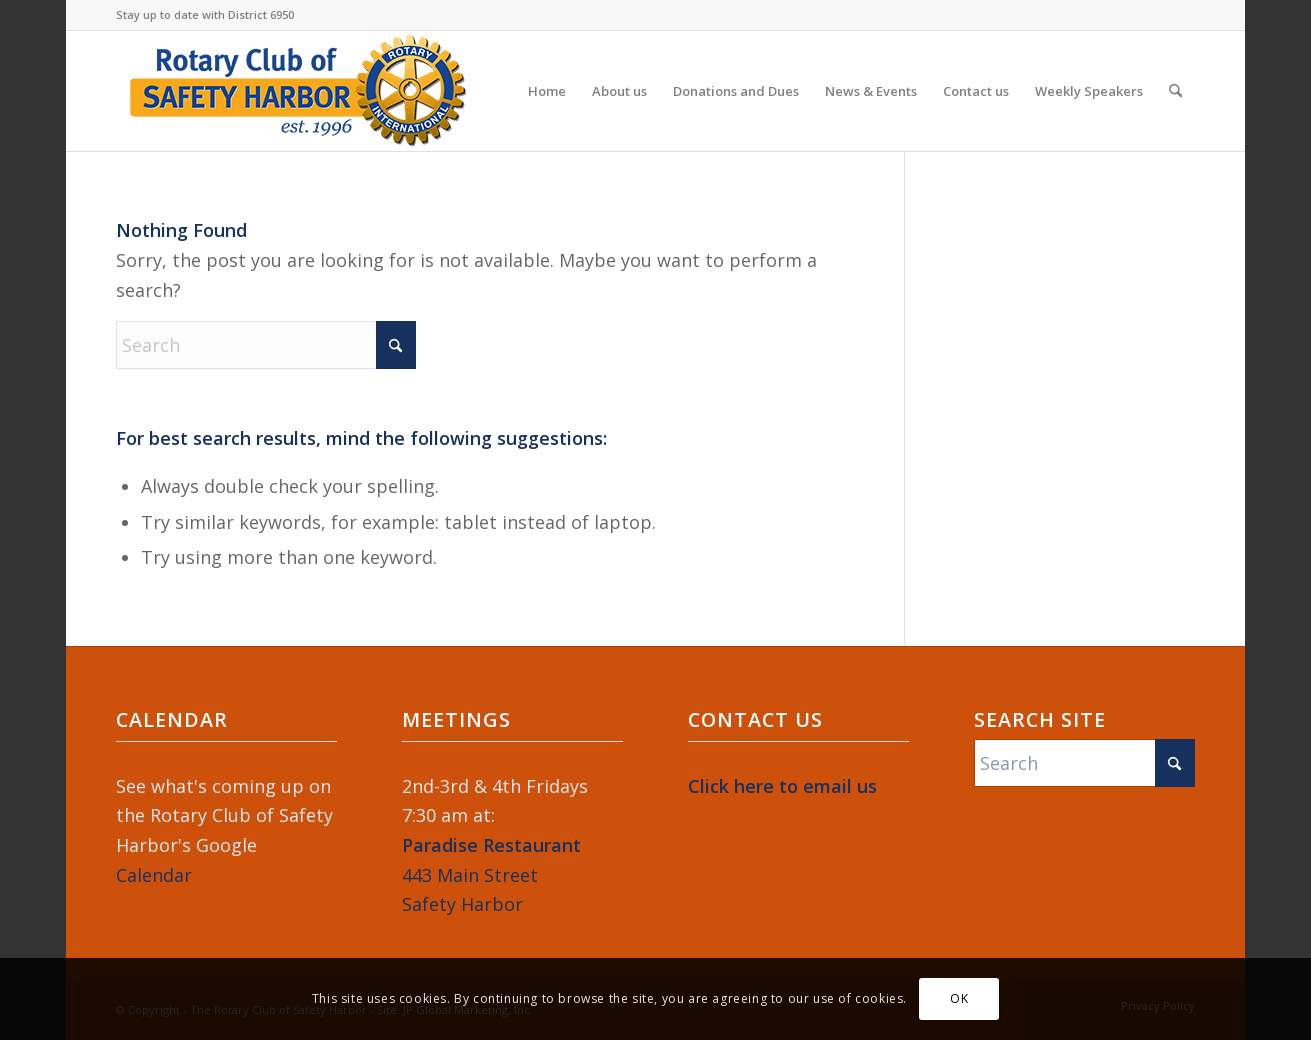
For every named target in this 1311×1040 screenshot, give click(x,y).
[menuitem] (547, 91)
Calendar (154, 875)
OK (959, 998)
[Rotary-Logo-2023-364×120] (298, 91)
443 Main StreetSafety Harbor (491, 874)
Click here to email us (782, 786)
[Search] (1175, 91)
